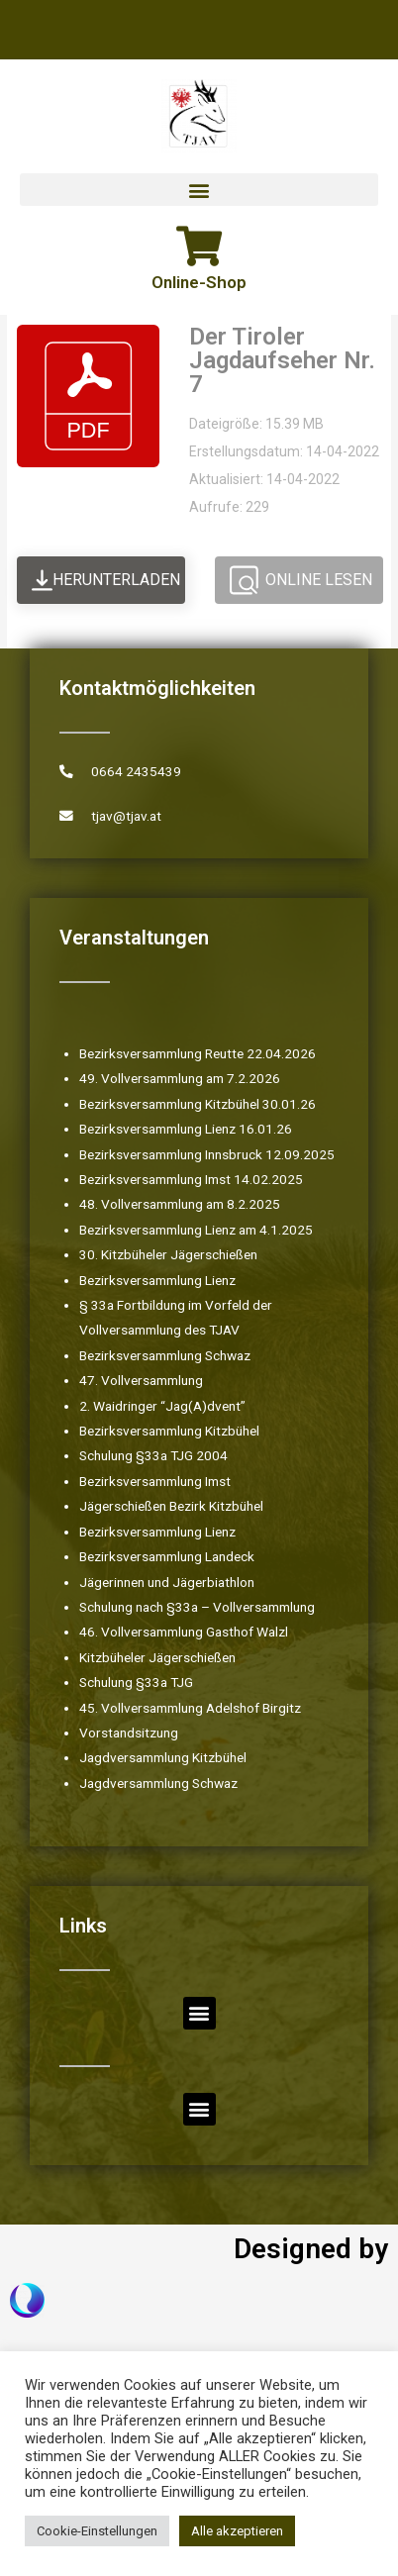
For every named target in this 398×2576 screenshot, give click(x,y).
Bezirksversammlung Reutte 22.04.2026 (197, 1053)
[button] (199, 189)
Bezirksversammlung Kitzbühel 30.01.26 (197, 1104)
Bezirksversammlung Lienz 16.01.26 (185, 1129)
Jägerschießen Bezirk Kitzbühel (171, 1506)
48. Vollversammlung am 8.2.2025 (179, 1204)
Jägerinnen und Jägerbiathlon (166, 1582)
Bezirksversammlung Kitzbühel (169, 1430)
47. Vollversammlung (141, 1380)
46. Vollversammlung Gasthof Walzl (183, 1631)
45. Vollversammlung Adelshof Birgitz (190, 1708)
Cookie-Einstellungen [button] (97, 2531)
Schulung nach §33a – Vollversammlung (197, 1607)
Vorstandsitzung (128, 1732)
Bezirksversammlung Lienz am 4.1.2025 (196, 1230)
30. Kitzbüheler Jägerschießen (168, 1254)
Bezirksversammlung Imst (155, 1481)
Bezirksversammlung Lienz (157, 1280)
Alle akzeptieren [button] (237, 2531)
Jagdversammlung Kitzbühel (163, 1757)
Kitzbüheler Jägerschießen (157, 1657)
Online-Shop (199, 282)
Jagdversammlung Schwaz (158, 1783)
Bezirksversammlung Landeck (166, 1556)
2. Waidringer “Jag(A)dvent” (162, 1406)
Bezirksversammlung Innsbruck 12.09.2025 (207, 1154)
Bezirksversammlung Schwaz (164, 1355)
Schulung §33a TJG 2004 (153, 1455)
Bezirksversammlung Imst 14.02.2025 (191, 1179)
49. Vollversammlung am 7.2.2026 (179, 1078)
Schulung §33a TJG (136, 1682)
